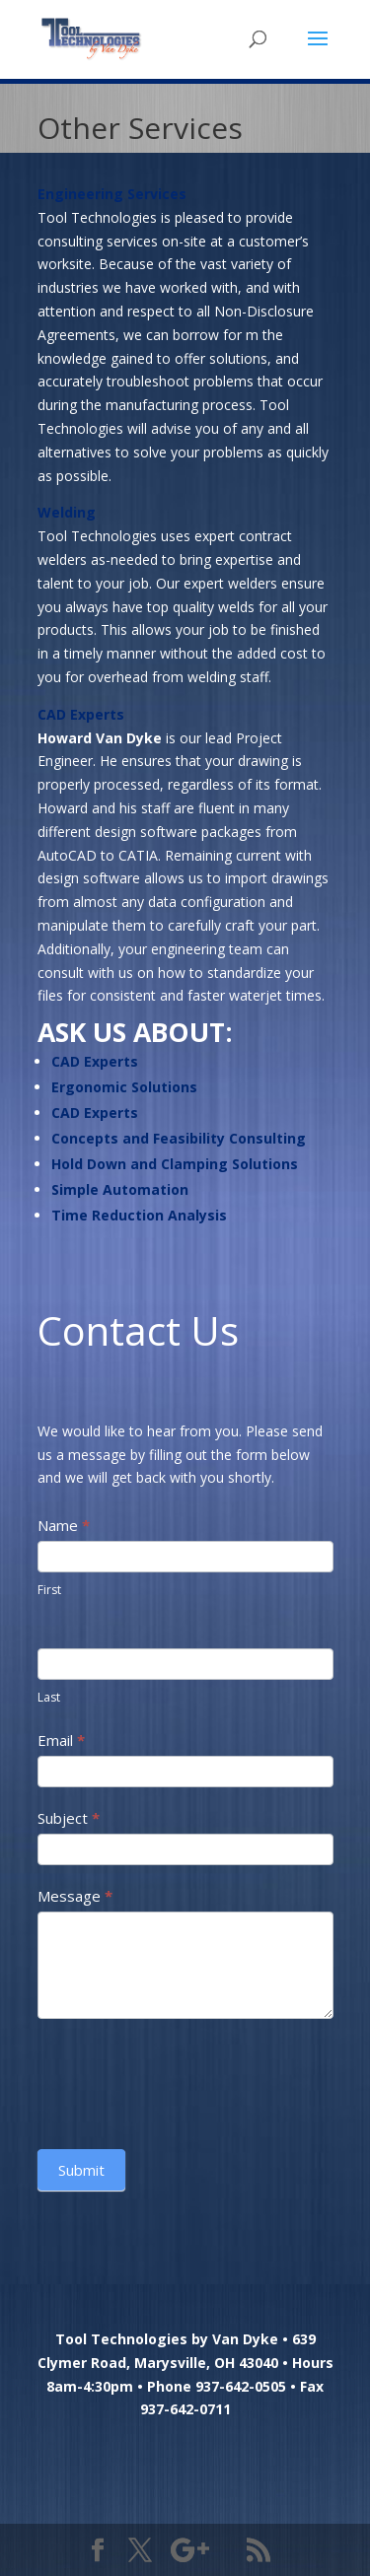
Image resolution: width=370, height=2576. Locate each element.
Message (74, 1896)
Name (63, 1525)
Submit (81, 2170)
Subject (68, 1818)
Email (61, 1740)
